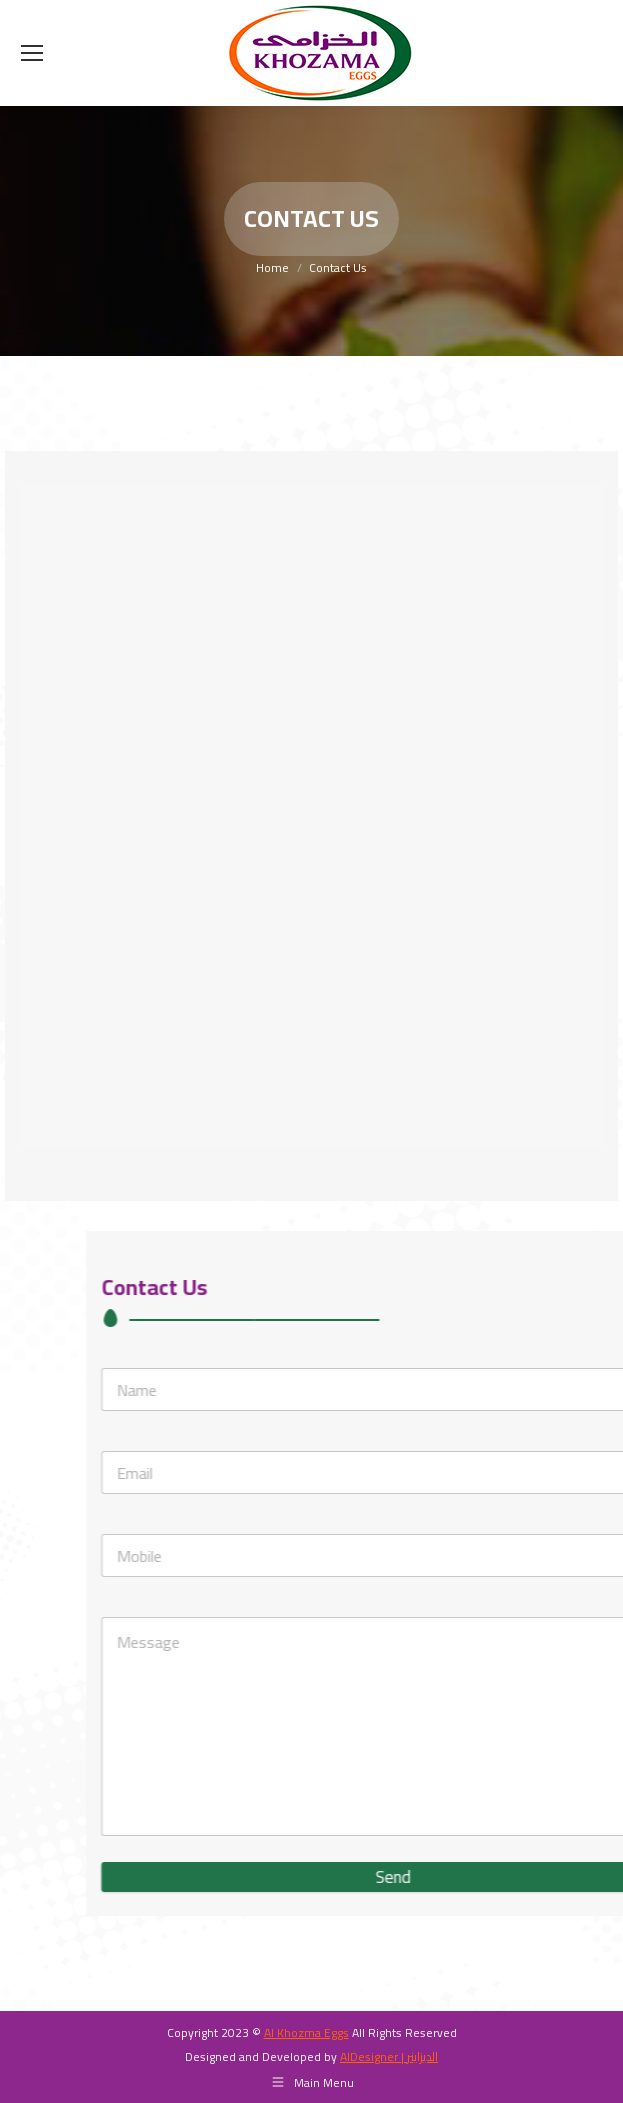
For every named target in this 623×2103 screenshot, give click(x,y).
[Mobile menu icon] (32, 53)
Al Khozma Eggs (306, 2032)
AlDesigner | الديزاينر (389, 2056)
